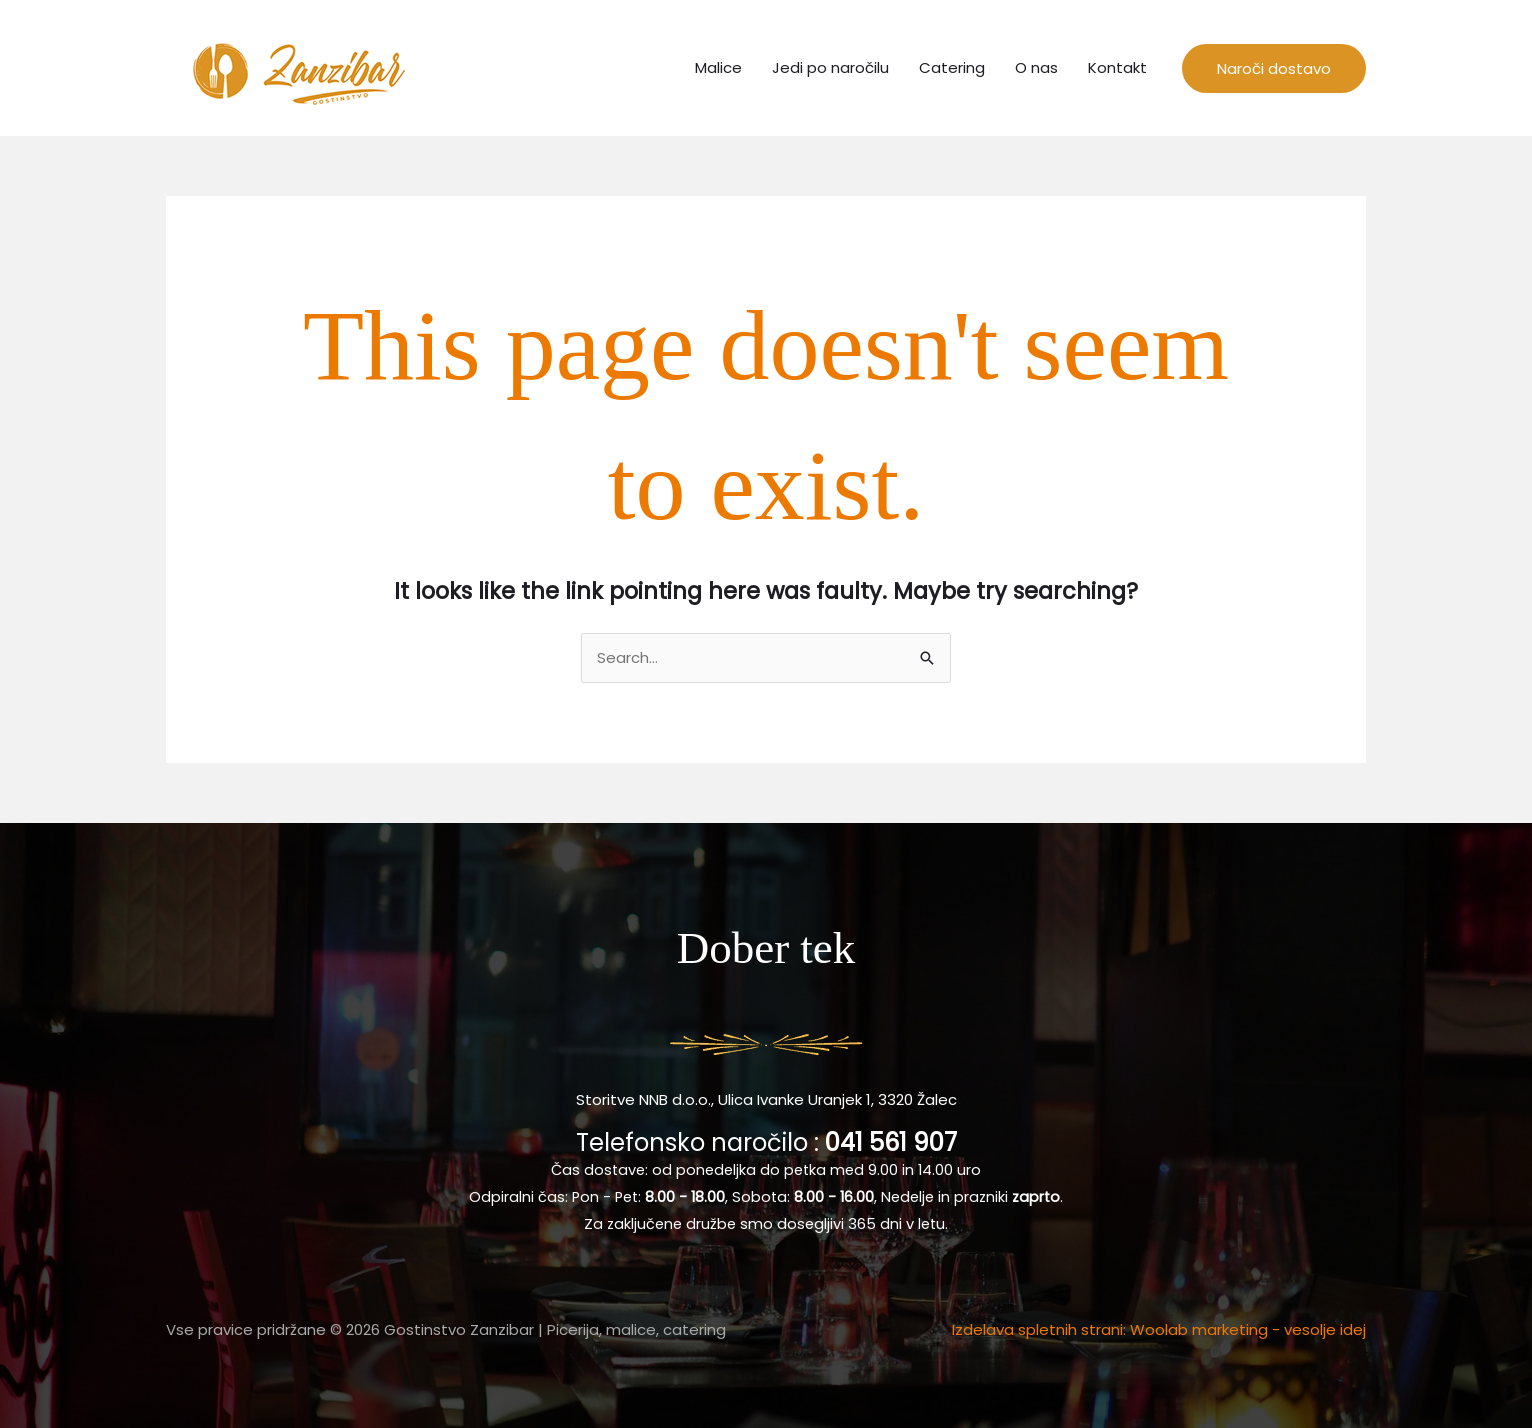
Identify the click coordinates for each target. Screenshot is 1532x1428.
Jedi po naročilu (830, 67)
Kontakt (1117, 67)
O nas (1036, 67)
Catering (952, 67)
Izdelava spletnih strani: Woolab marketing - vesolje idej (1159, 1329)
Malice (718, 67)
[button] (1274, 68)
